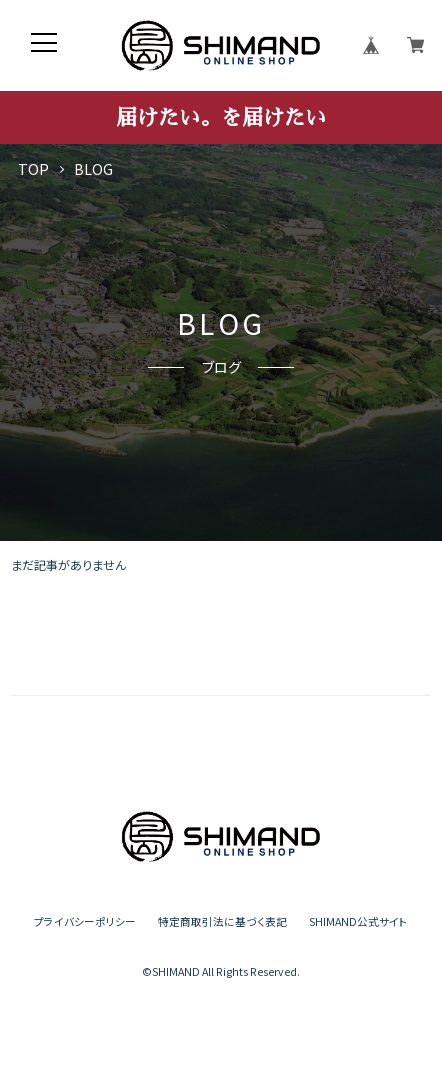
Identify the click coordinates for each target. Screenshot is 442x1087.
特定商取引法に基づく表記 (222, 922)
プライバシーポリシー (85, 922)
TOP (33, 169)
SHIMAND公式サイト (358, 922)
